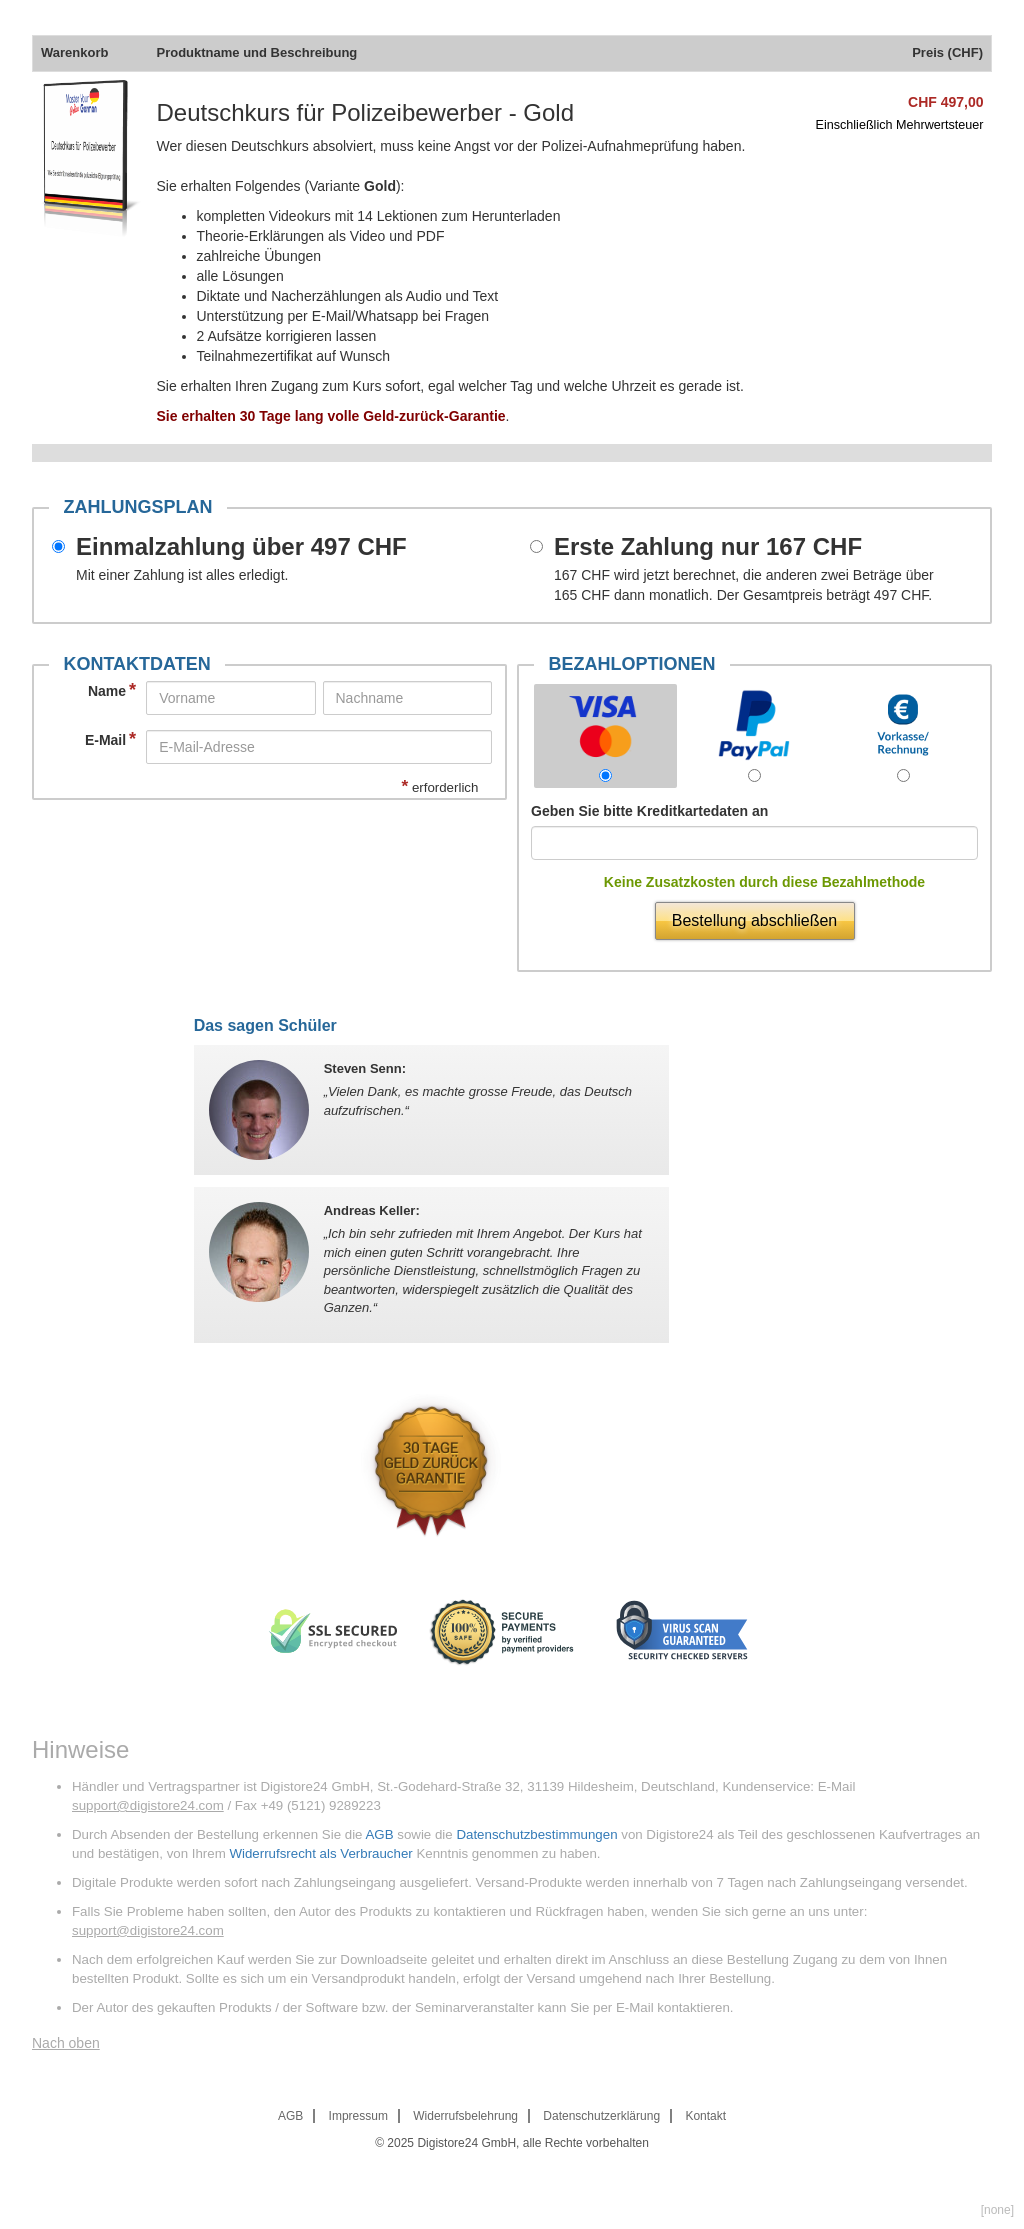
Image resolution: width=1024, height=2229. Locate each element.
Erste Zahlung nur (708, 547)
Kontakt (705, 2116)
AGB (379, 1834)
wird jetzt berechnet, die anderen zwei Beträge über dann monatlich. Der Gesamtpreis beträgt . (744, 585)
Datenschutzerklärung (601, 2116)
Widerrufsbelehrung (465, 2116)
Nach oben (66, 2043)
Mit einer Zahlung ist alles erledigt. (182, 575)
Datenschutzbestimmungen (536, 1834)
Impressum (358, 2116)
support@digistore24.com (148, 1805)
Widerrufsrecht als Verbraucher (320, 1853)
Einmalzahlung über (241, 547)
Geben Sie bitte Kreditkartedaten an (649, 811)
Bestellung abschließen (754, 920)
